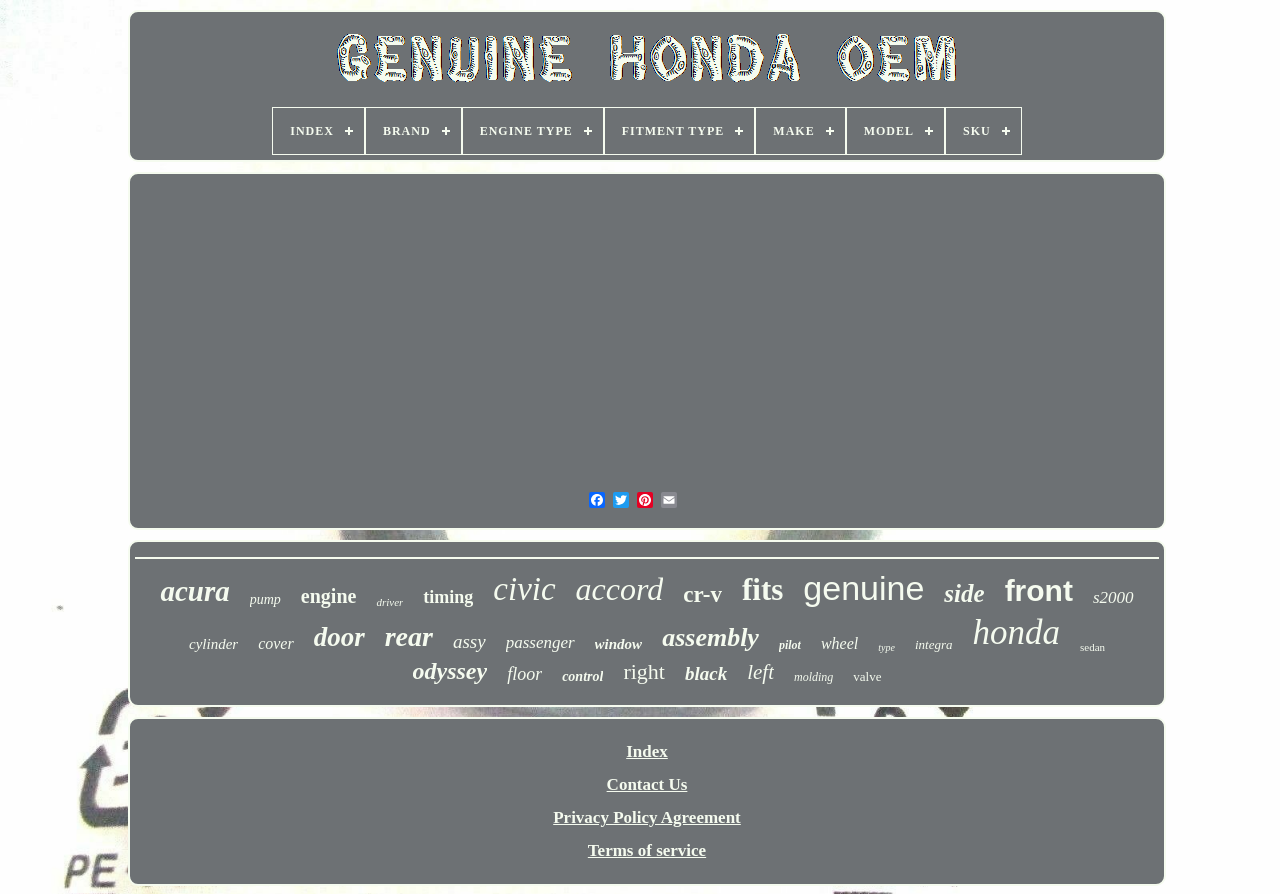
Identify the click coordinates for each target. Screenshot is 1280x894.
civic (524, 589)
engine (329, 596)
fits (762, 589)
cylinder (213, 644)
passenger (540, 642)
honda (1016, 632)
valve (867, 676)
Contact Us (647, 784)
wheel (839, 643)
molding (813, 677)
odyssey (450, 671)
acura (194, 591)
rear (409, 636)
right (644, 671)
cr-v (702, 594)
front (1039, 590)
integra (934, 644)
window (619, 644)
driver (389, 602)
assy (469, 641)
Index (647, 751)
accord (620, 589)
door (339, 637)
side (964, 593)
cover (276, 643)
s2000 (1113, 597)
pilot (790, 645)
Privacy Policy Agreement (647, 817)
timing (448, 597)
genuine (863, 588)
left (760, 672)
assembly (710, 637)
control (582, 676)
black (706, 673)
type (886, 647)
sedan (1092, 647)
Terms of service (647, 850)
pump (265, 599)
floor (524, 674)
